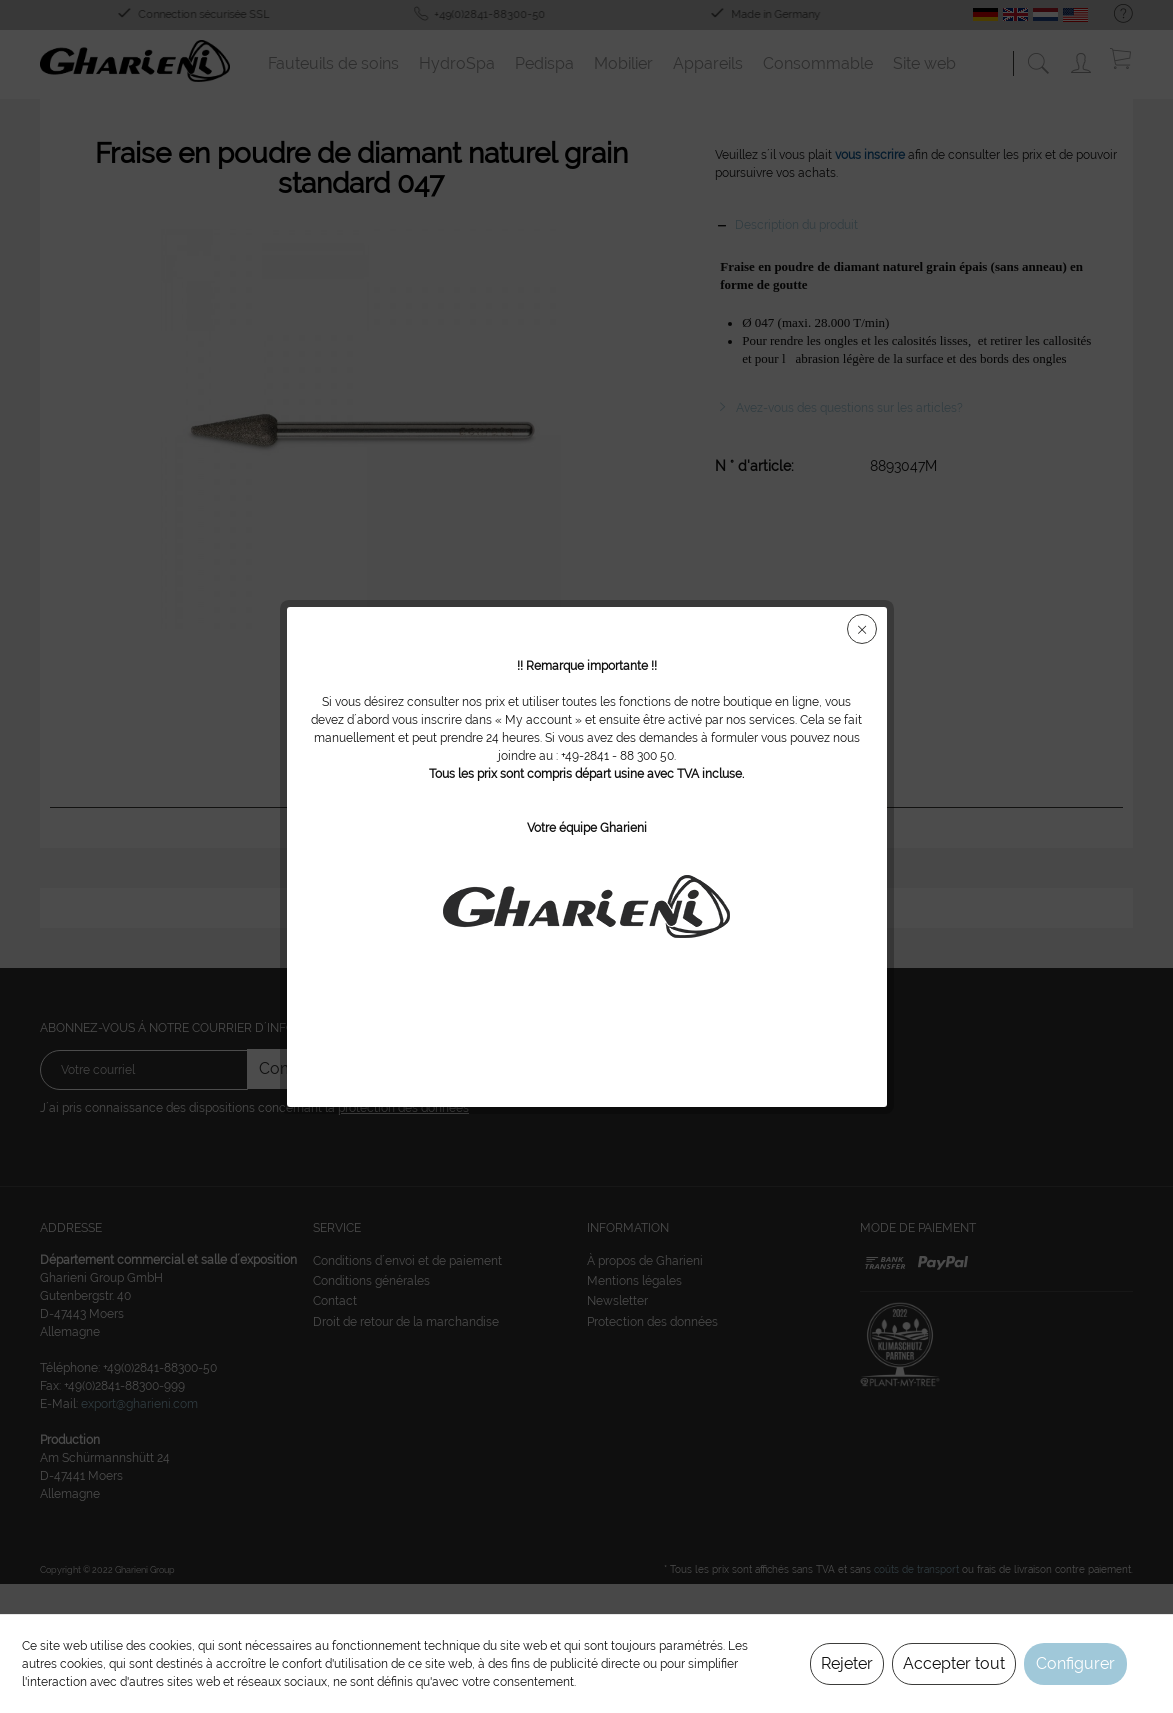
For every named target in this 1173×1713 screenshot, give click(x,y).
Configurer (1075, 1663)
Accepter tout (954, 1663)
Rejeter (847, 1663)
